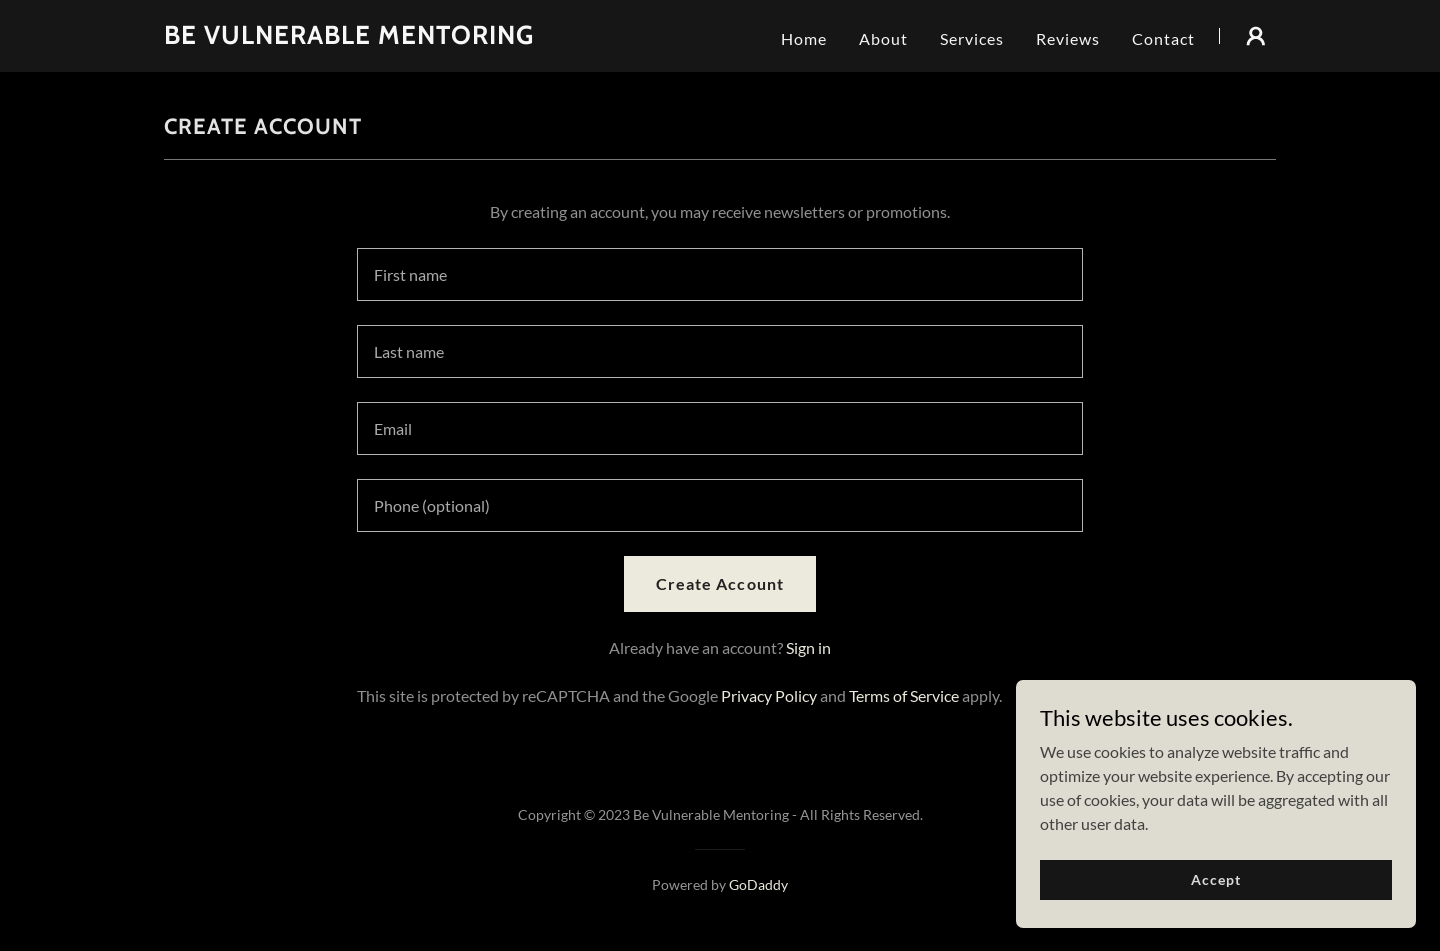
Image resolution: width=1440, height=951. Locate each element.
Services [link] (972, 38)
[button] (1256, 36)
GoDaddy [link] (758, 884)
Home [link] (804, 38)
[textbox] (719, 274)
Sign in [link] (808, 647)
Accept (1215, 879)
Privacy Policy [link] (769, 695)
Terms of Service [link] (904, 695)
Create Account (719, 583)
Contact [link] (1163, 38)
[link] (349, 37)
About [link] (883, 38)
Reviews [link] (1068, 38)
